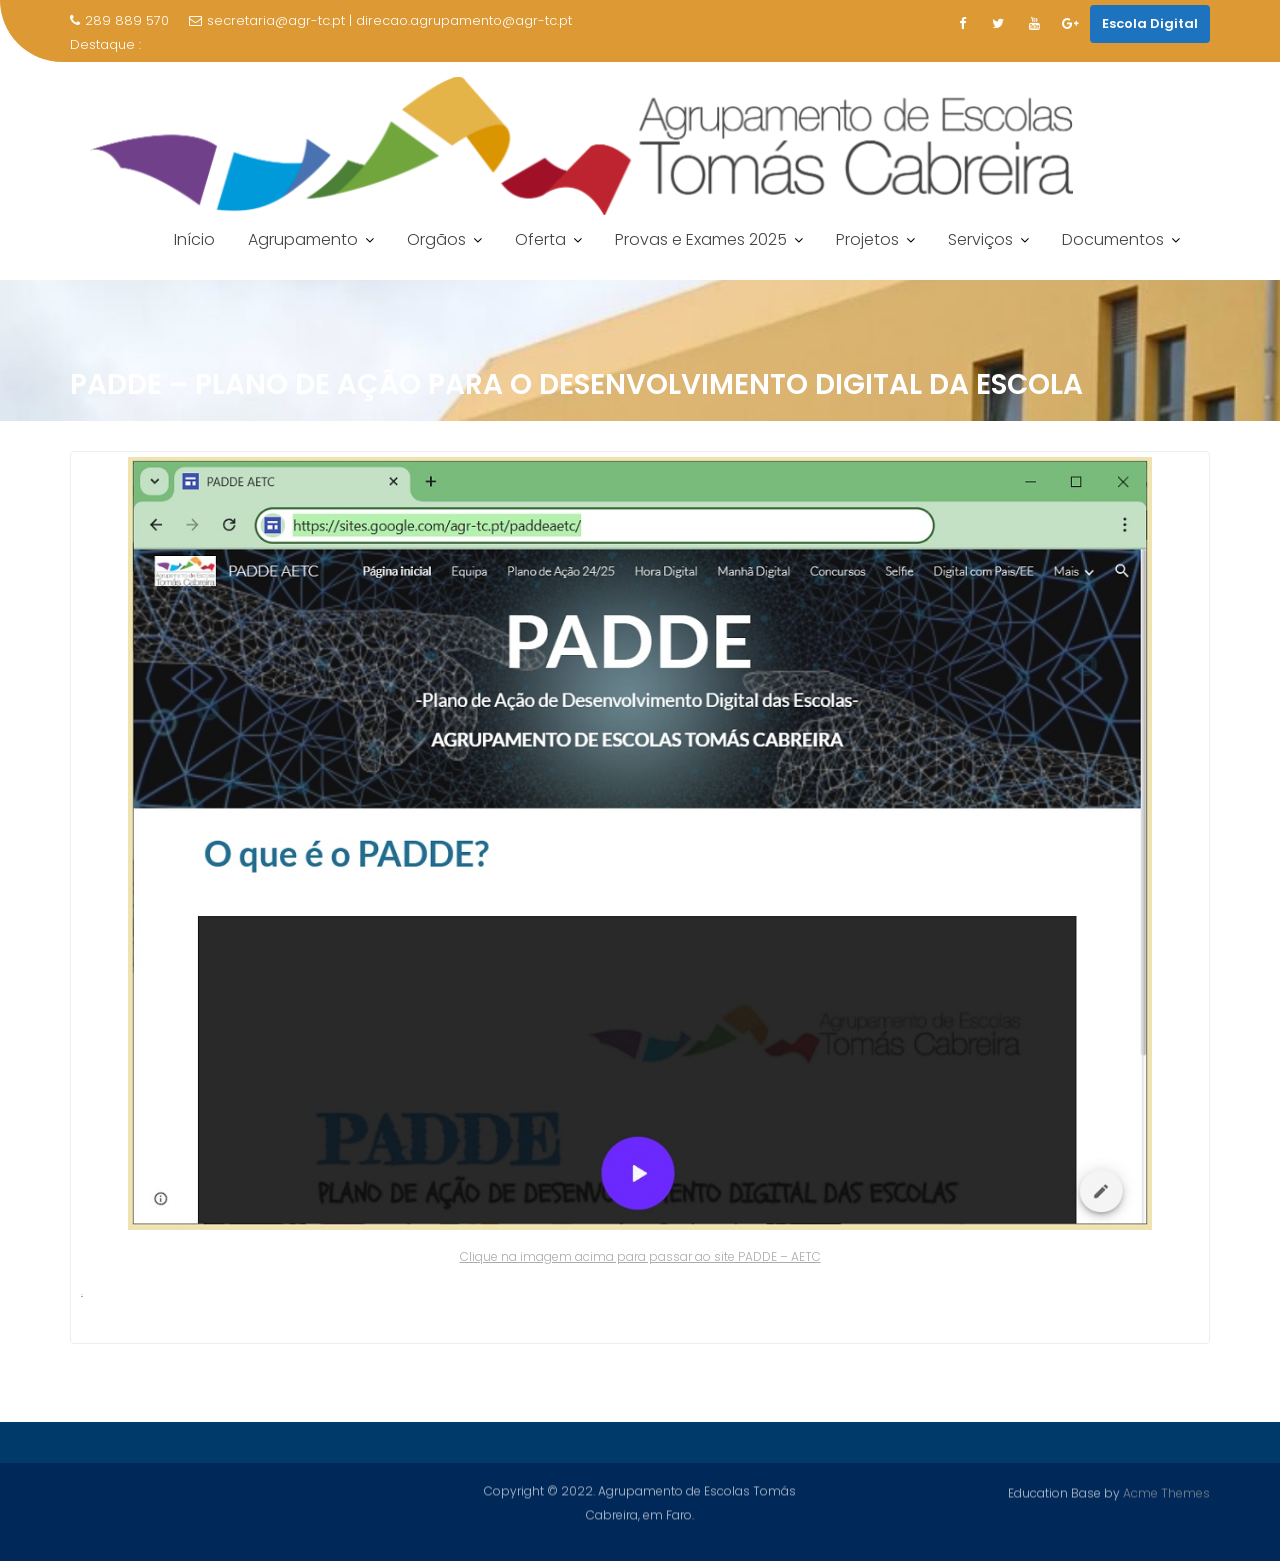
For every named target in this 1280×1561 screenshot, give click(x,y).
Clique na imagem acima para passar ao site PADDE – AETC (640, 1256)
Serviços (980, 239)
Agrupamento (303, 239)
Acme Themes (1166, 1492)
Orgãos (436, 239)
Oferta (540, 239)
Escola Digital (1150, 23)
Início (194, 239)
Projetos (867, 239)
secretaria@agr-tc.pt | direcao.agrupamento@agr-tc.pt (380, 20)
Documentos (1113, 239)
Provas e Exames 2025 (701, 239)
